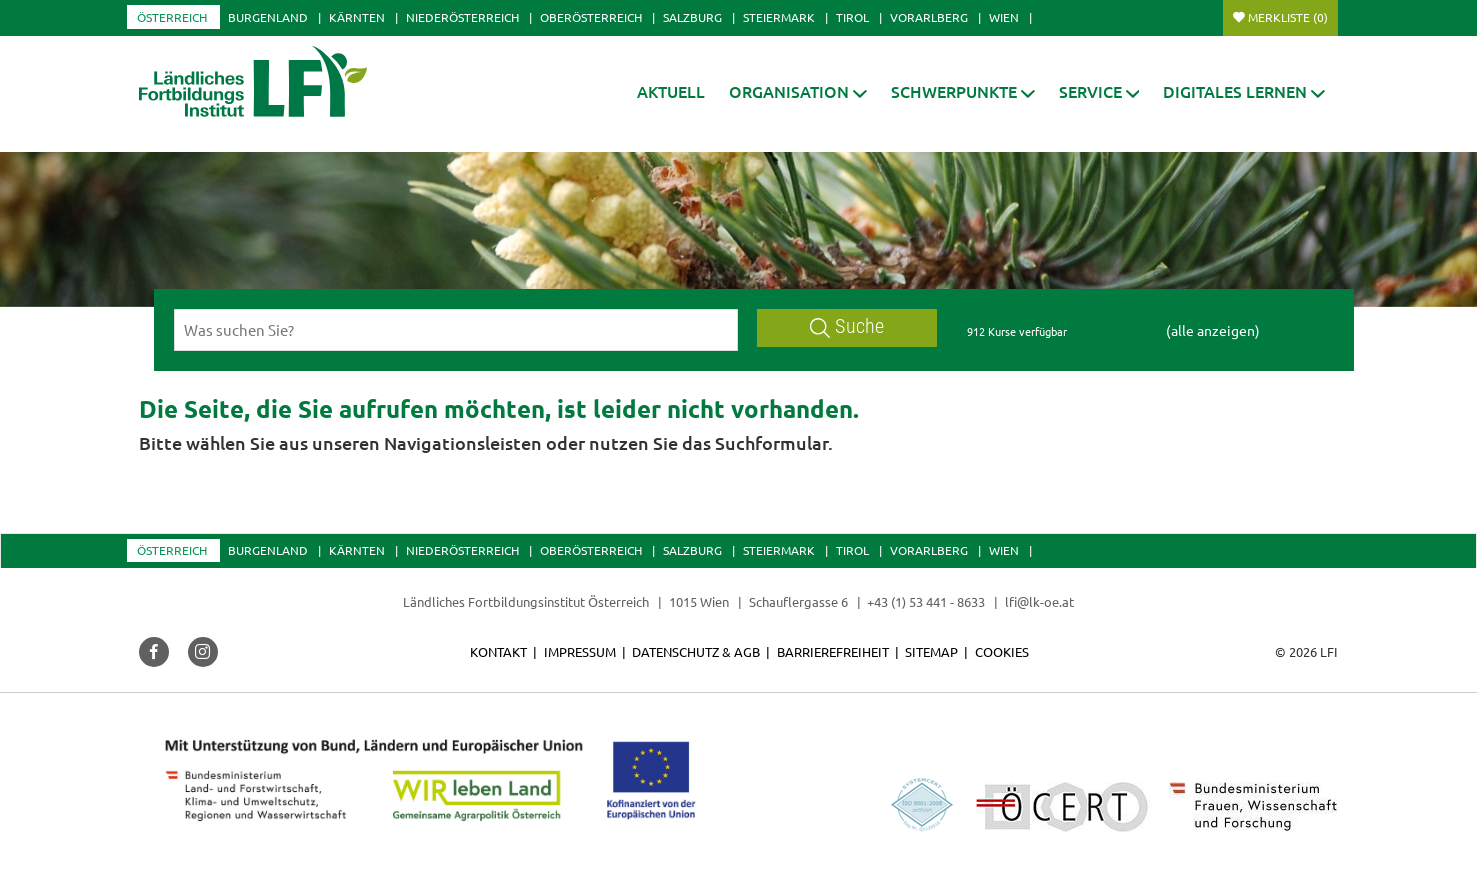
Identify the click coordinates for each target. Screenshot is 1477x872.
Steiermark (779, 17)
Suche (847, 326)
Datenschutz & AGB (696, 651)
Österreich (172, 17)
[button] (798, 91)
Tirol (852, 17)
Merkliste (1288, 17)
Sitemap (931, 651)
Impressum (580, 651)
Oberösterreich (591, 17)
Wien (1004, 17)
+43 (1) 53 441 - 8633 (926, 601)
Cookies (1002, 651)
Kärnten (357, 17)
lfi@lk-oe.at (1039, 601)
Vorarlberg (929, 17)
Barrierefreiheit (833, 651)
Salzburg (692, 17)
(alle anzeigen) (1213, 330)
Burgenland (268, 17)
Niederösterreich (462, 17)
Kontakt (498, 651)
